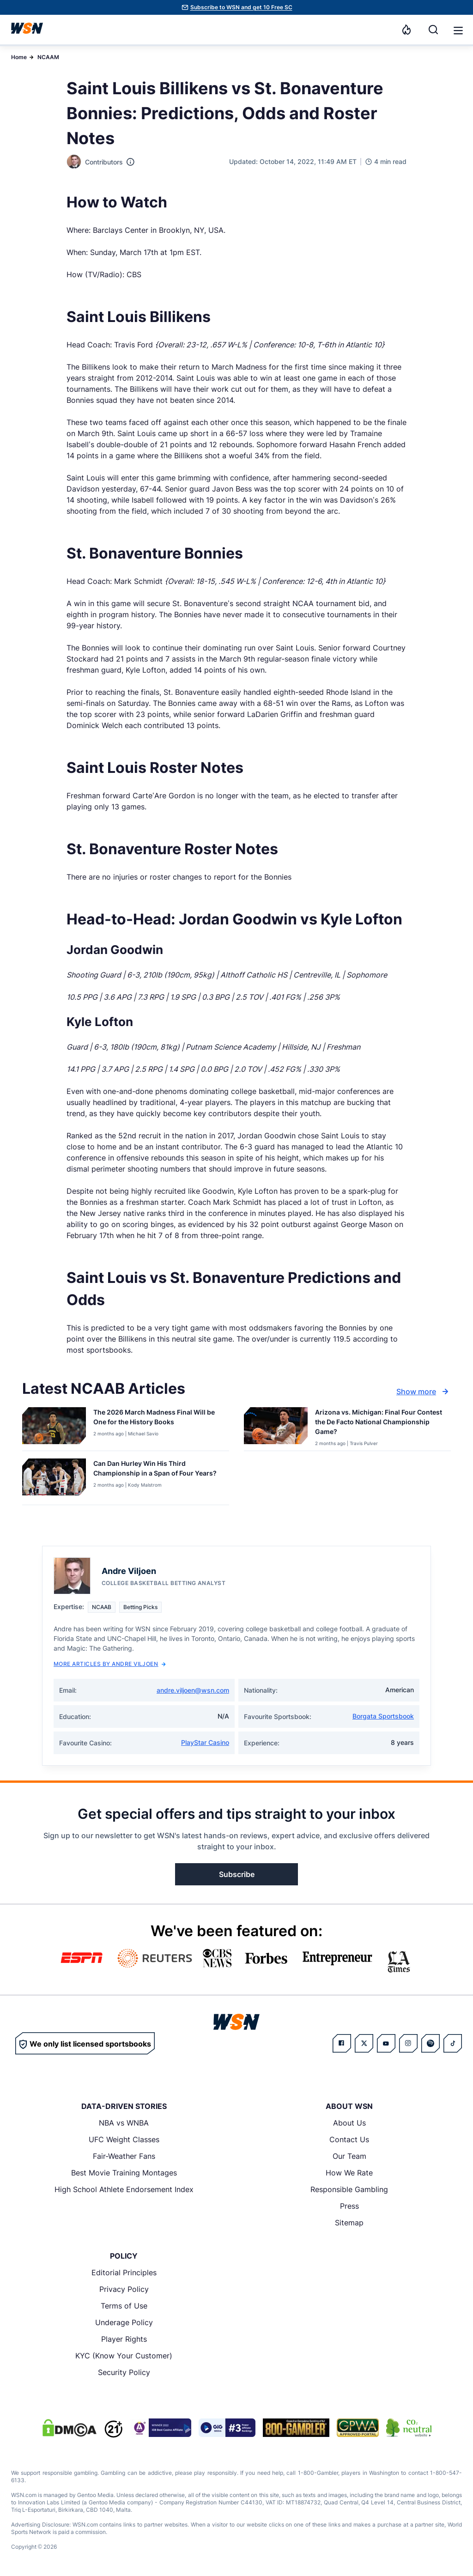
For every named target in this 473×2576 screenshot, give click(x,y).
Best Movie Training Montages (124, 2172)
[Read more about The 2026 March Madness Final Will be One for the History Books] (157, 1418)
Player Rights (124, 2339)
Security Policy (124, 2372)
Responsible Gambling (349, 2189)
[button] (458, 30)
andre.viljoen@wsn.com (193, 1690)
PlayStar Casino (205, 1742)
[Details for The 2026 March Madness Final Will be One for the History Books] (54, 1427)
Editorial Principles (124, 2272)
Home (19, 57)
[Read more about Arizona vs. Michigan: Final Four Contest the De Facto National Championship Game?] (379, 1423)
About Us (349, 2122)
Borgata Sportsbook (383, 1716)
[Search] (433, 29)
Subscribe (237, 1874)
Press (349, 2206)
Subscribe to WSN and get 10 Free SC (241, 7)
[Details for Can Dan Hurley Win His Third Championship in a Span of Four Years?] (54, 1479)
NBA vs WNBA (124, 2122)
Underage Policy (124, 2322)
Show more (423, 1391)
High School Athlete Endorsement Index (124, 2189)
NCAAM (48, 57)
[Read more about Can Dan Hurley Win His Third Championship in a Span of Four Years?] (157, 1470)
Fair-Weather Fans (124, 2156)
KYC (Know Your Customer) (123, 2355)
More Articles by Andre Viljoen (110, 1663)
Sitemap (349, 2222)
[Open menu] (457, 29)
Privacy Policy (124, 2289)
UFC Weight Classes (124, 2139)
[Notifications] (406, 29)
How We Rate (349, 2172)
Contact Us (349, 2139)
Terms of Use (124, 2305)
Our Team (349, 2156)
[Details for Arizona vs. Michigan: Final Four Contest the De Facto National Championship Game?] (276, 1427)
